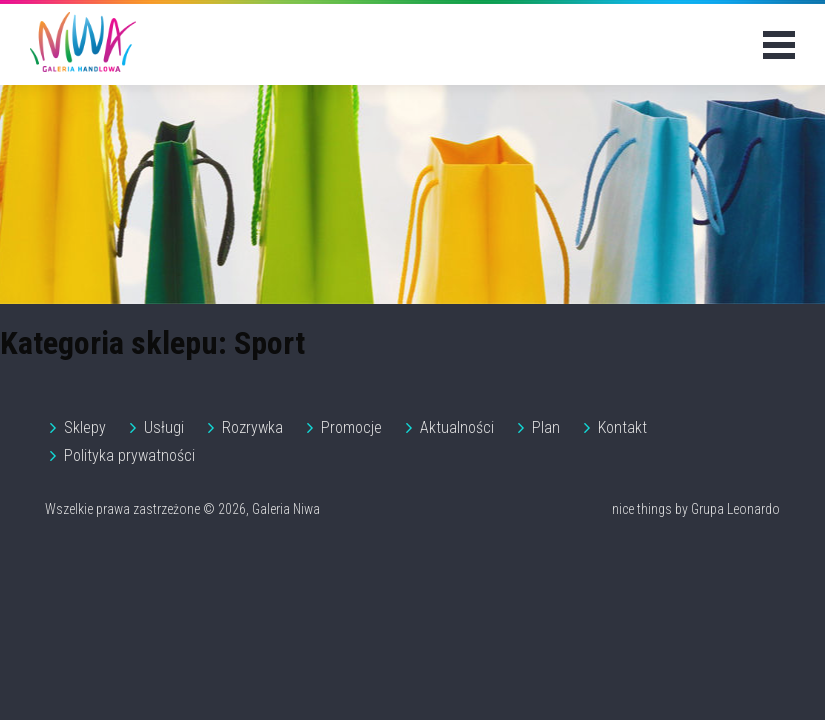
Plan (546, 427)
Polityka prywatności (129, 455)
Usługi (164, 427)
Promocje (351, 427)
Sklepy (85, 427)
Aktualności (457, 427)
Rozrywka (252, 427)
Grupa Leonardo (735, 509)
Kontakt (622, 427)
